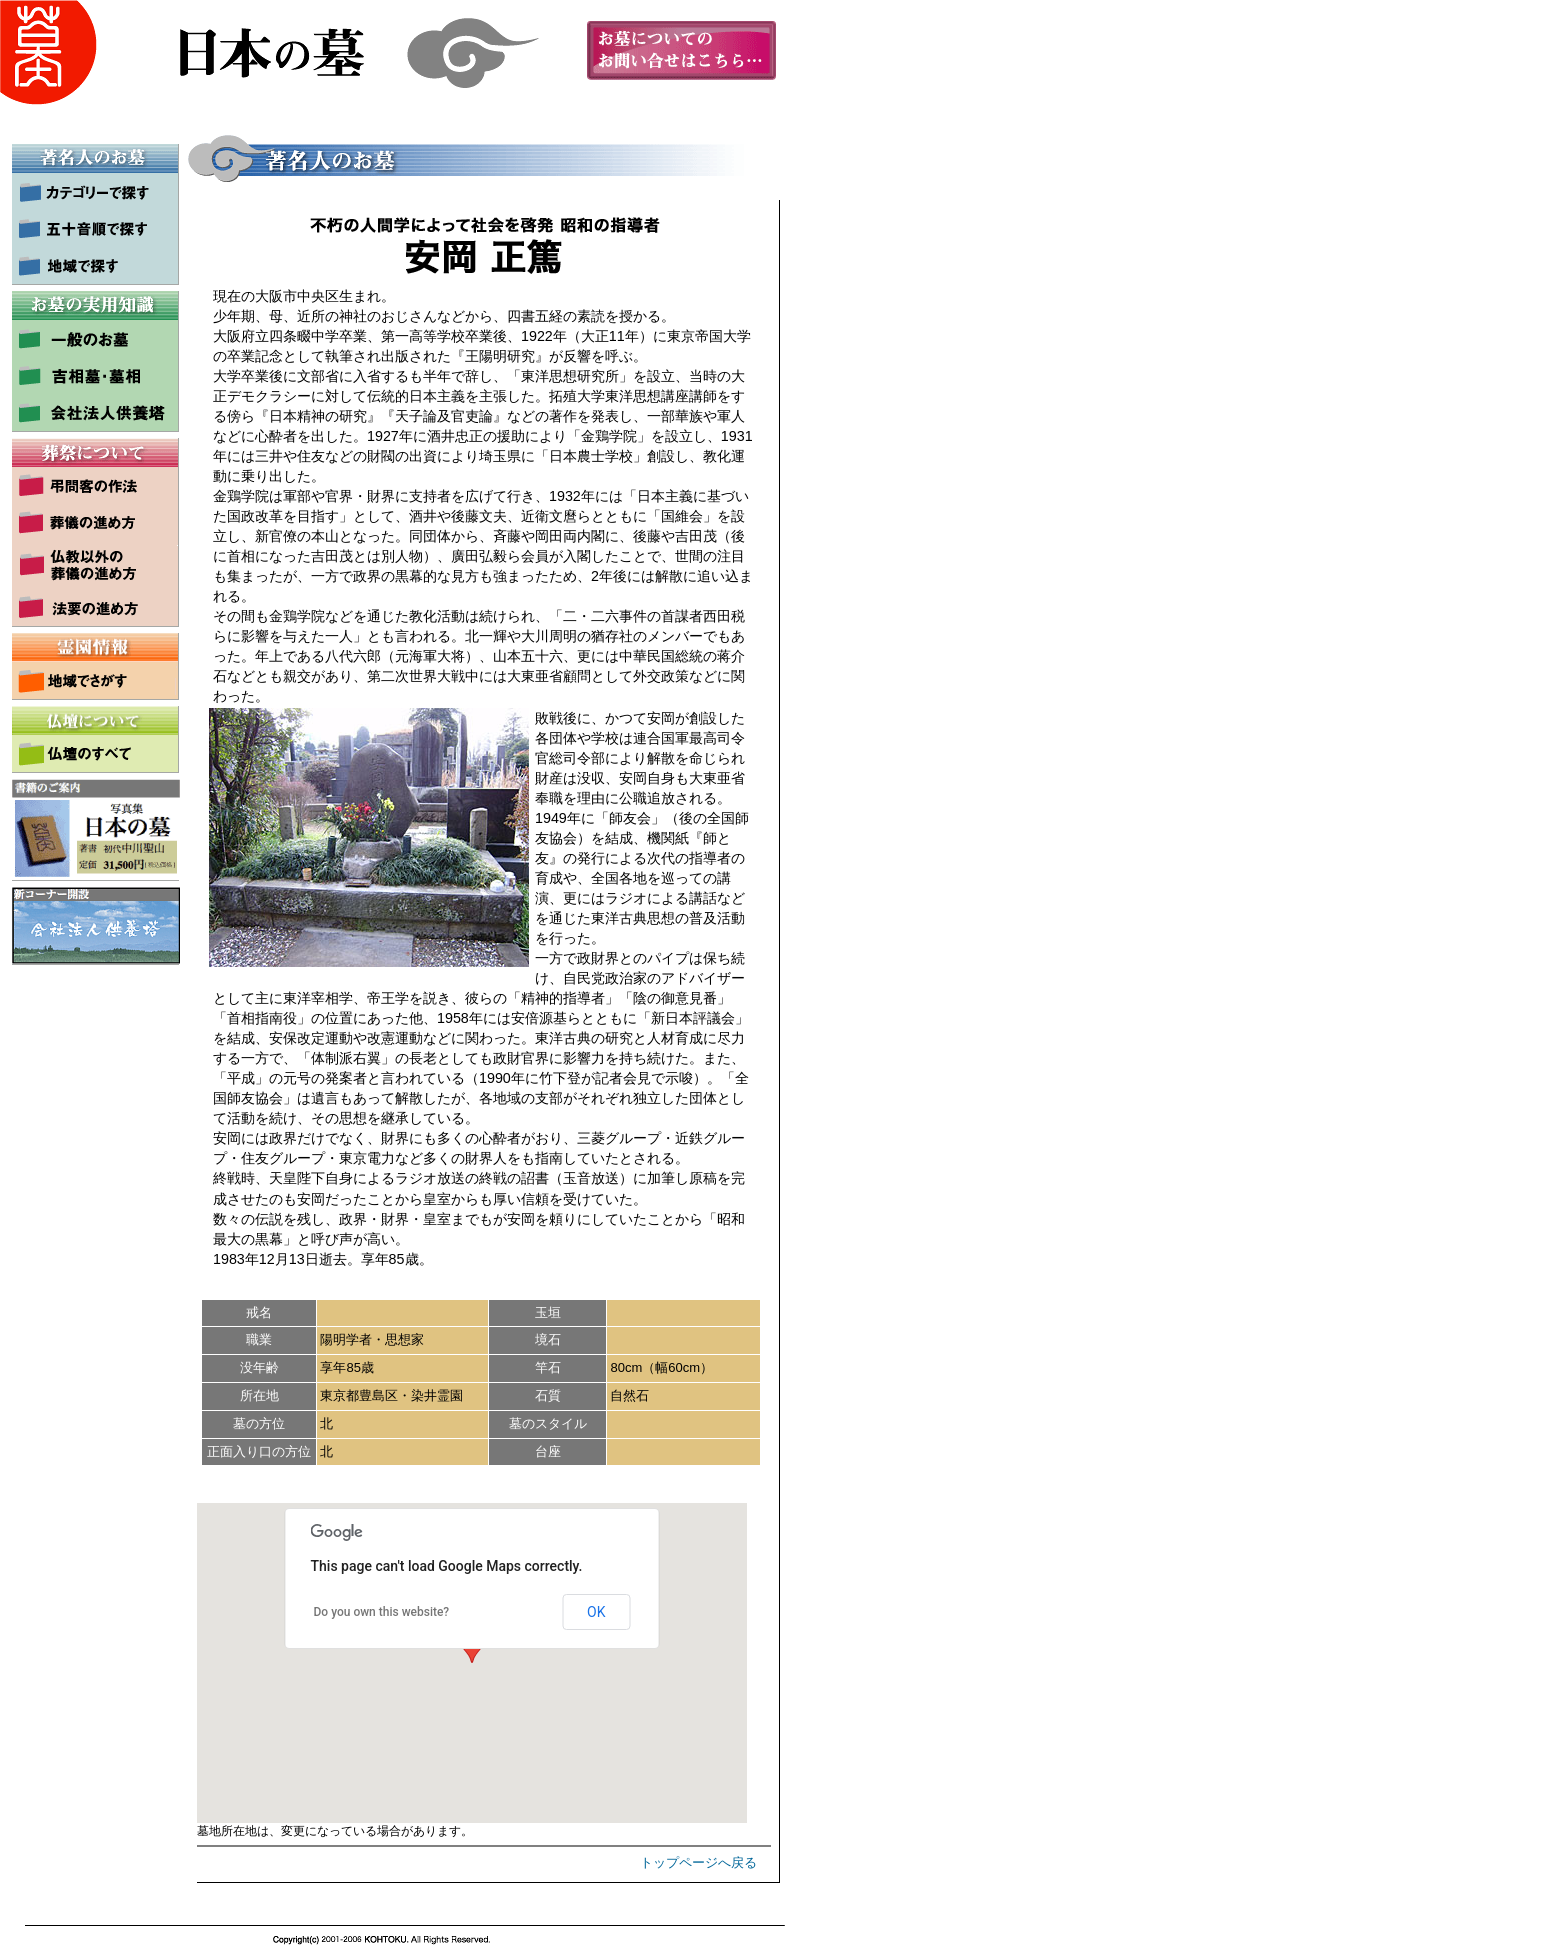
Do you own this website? (382, 1612)
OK (596, 1612)
